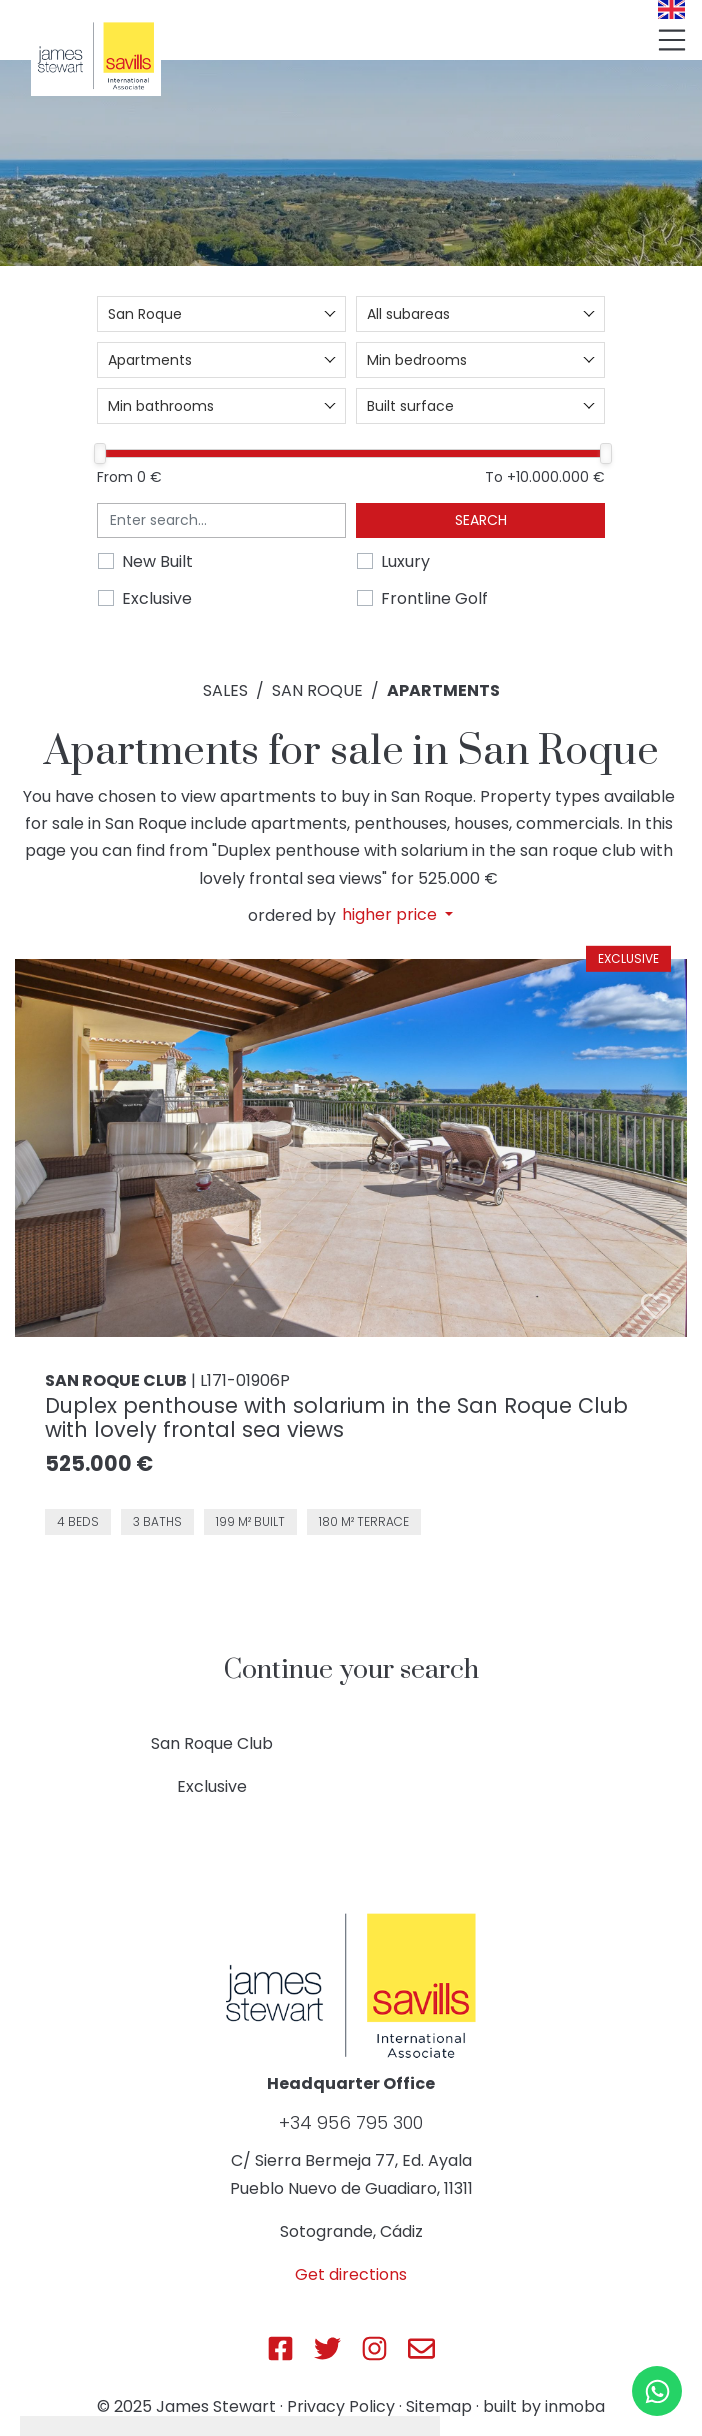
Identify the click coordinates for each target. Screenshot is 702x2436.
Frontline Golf (434, 598)
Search (481, 520)
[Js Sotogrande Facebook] (280, 2348)
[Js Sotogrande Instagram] (374, 2348)
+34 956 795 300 (351, 2123)
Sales (225, 690)
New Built (157, 561)
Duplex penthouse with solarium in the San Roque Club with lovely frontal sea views (336, 1417)
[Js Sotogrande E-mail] (421, 2348)
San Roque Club (212, 1743)
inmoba (575, 2406)
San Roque (317, 690)
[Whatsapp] (657, 2391)
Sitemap (439, 2406)
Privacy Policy (341, 2406)
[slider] (100, 453)
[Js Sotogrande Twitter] (327, 2348)
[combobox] (221, 314)
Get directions (351, 2274)
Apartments (443, 690)
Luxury (405, 561)
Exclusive (157, 598)
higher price (391, 915)
